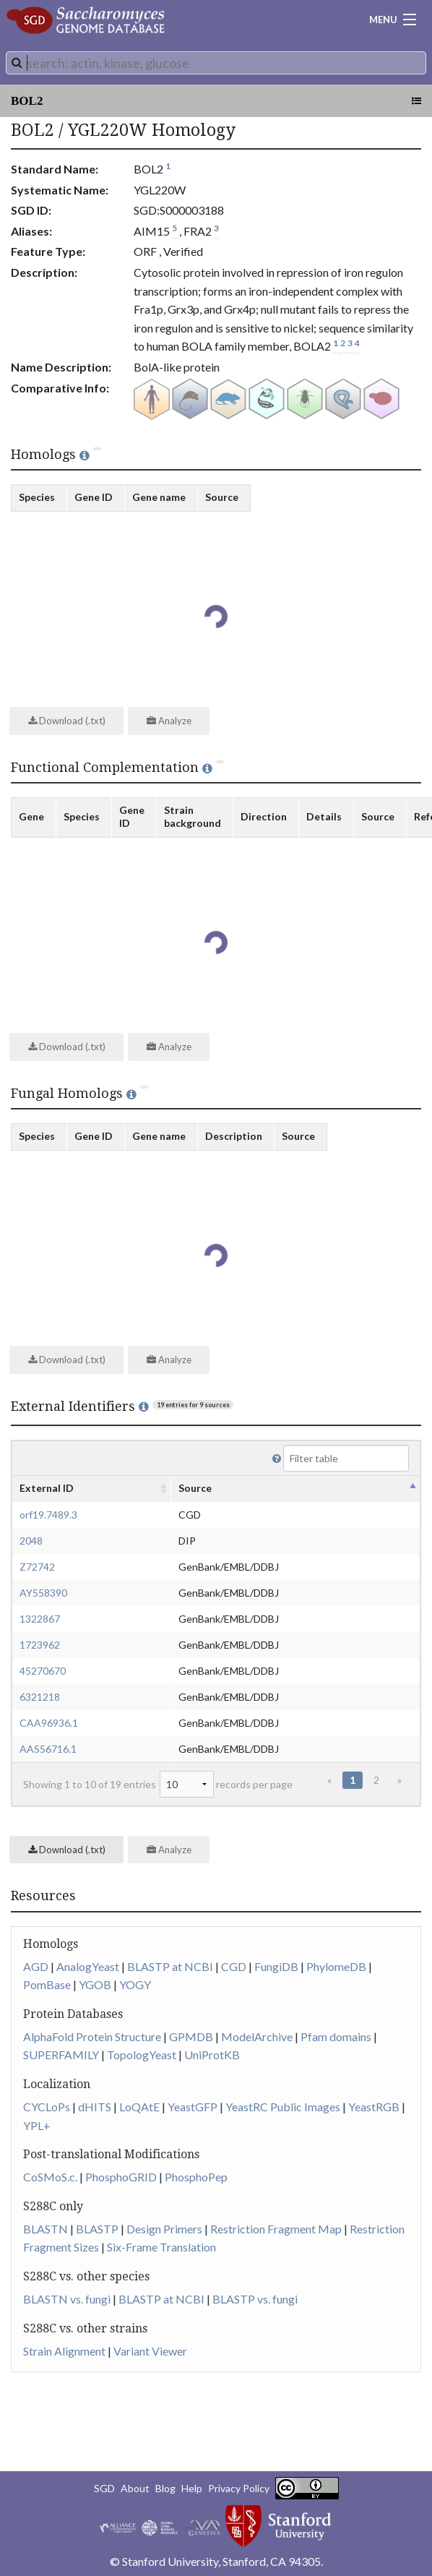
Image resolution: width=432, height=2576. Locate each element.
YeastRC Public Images (282, 2106)
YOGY (135, 1984)
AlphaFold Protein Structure (92, 2036)
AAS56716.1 (48, 1749)
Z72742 (37, 1566)
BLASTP (97, 2229)
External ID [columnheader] (47, 1488)
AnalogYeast (87, 1966)
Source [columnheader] (195, 1488)
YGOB (95, 1984)
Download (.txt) (66, 720)
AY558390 (43, 1593)
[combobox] (216, 62)
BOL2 (27, 101)
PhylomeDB (336, 1966)
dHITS (94, 2106)
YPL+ (37, 2125)
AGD (35, 1966)
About (135, 2488)
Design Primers (164, 2229)
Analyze (169, 720)
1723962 (40, 1645)
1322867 (40, 1619)
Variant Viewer (150, 2351)
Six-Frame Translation (161, 2247)
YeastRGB (373, 2106)
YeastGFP (192, 2106)
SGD (104, 2488)
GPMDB (191, 2036)
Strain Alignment (64, 2351)
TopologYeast (141, 2054)
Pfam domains (336, 2036)
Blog (165, 2488)
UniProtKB (212, 2054)
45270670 (43, 1671)
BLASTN (45, 2229)
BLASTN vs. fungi (67, 2299)
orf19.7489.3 (48, 1514)
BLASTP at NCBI (170, 1966)
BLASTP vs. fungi (255, 2299)
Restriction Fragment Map (276, 2229)
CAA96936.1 (49, 1723)
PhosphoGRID (121, 2177)
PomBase (47, 1984)
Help (191, 2488)
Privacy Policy (238, 2488)
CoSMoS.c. (50, 2177)
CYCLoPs (46, 2106)
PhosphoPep (196, 2177)
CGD (233, 1966)
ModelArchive (257, 2036)
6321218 (40, 1697)
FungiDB (276, 1966)
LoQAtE (139, 2106)
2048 (31, 1540)
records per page (226, 1784)
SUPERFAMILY (61, 2054)
